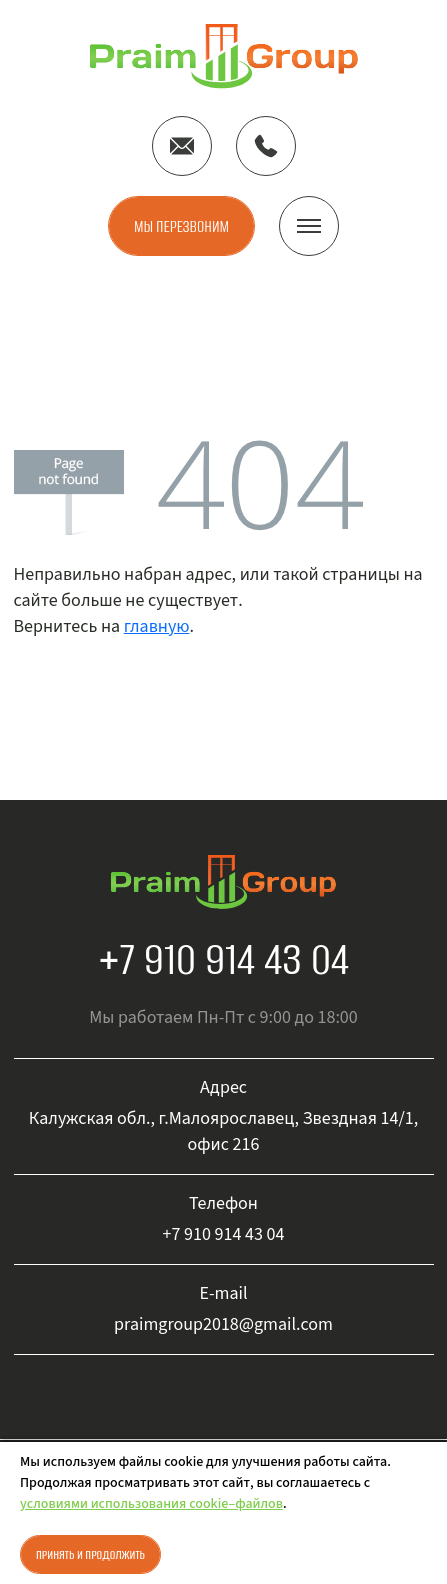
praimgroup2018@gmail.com (223, 1324)
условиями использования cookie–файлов (151, 1504)
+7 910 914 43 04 (223, 959)
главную (157, 626)
